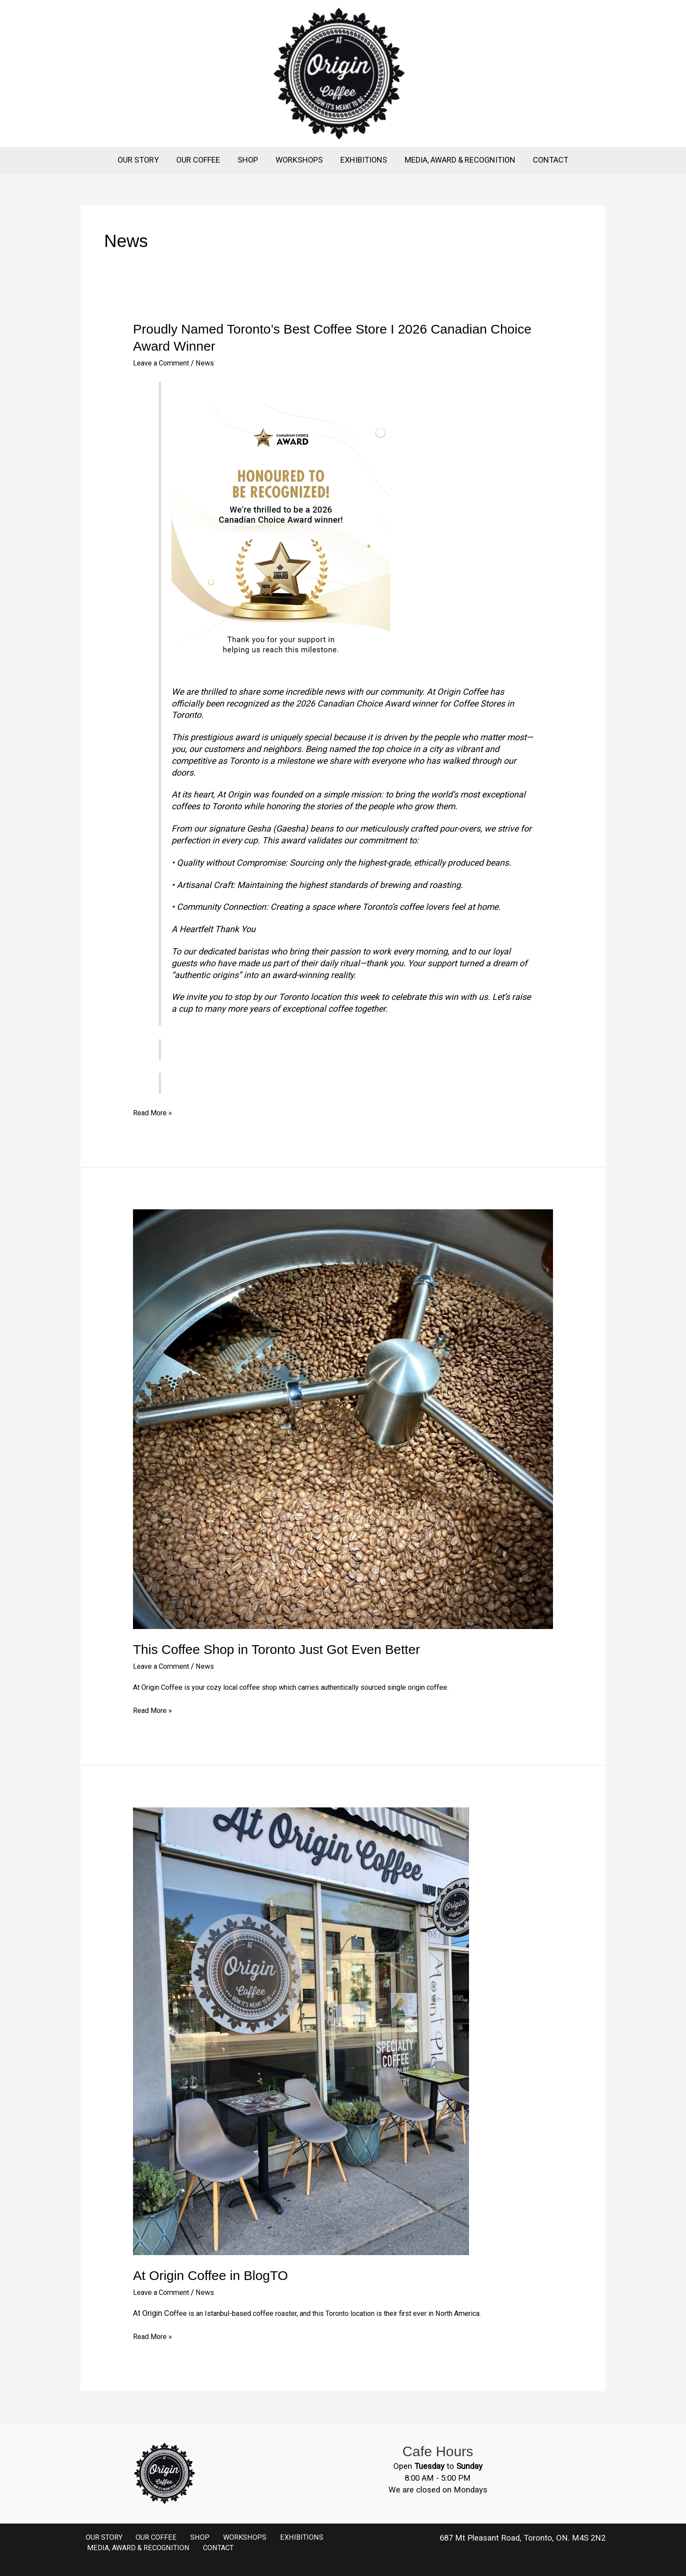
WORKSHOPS (299, 159)
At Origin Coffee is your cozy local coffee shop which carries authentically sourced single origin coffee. (312, 1687)
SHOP (249, 159)
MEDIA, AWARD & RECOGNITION (456, 159)
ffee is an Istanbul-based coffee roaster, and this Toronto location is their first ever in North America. (347, 2313)
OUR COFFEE (202, 159)
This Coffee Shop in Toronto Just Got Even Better (276, 1649)
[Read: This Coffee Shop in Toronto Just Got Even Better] (343, 1418)
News (213, 362)
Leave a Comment (164, 362)
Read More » (154, 1112)
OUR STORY (143, 159)
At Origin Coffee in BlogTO (210, 2275)
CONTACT (545, 159)
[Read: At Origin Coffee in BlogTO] (301, 2030)
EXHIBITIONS (362, 159)
